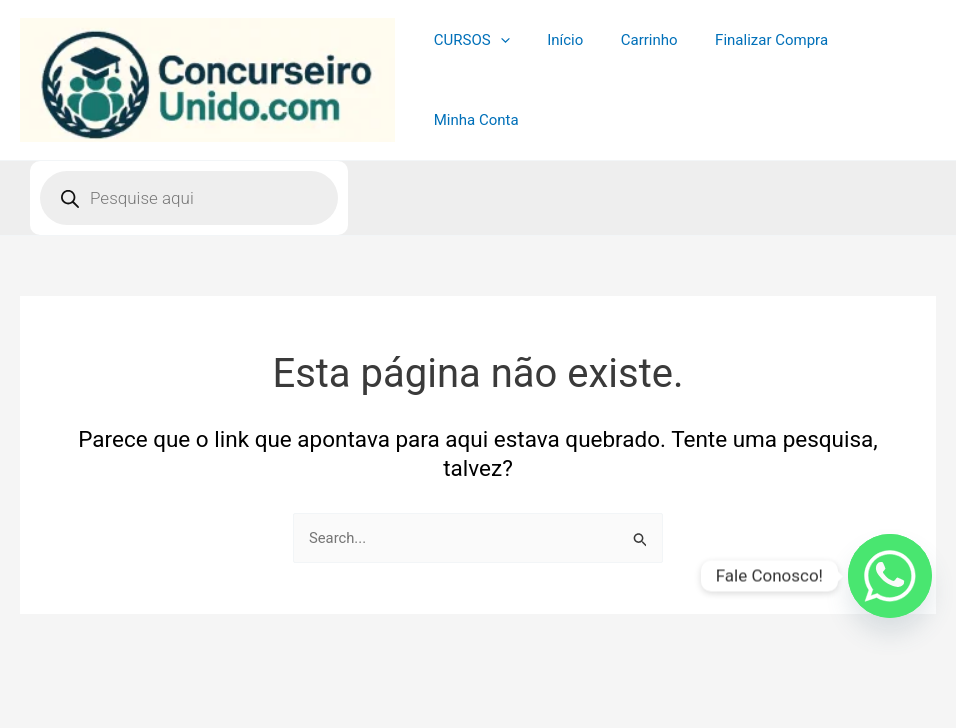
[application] (500, 77)
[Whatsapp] (890, 576)
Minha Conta (878, 77)
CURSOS (472, 77)
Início (558, 77)
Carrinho (634, 77)
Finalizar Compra (749, 77)
